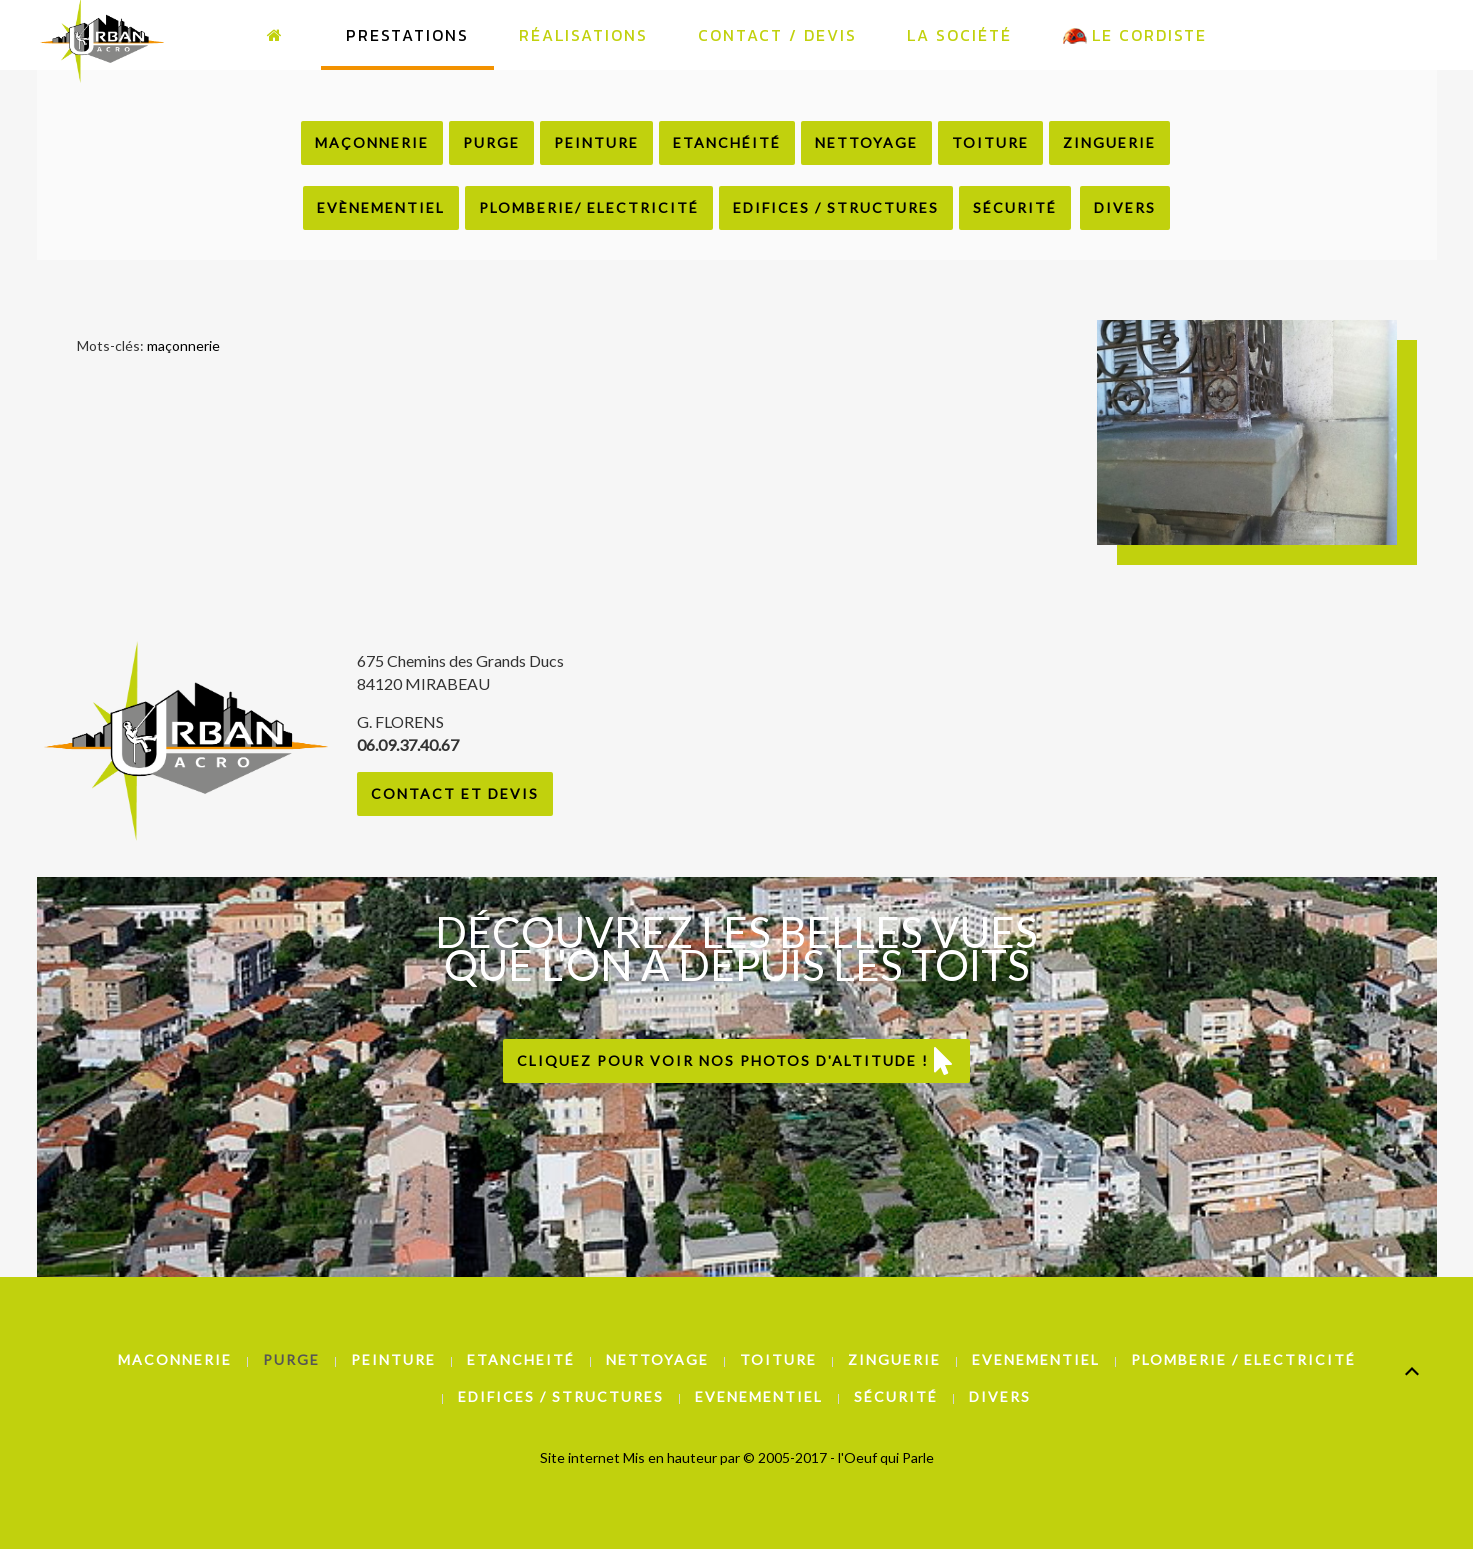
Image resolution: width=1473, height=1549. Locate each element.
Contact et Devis (455, 793)
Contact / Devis (777, 35)
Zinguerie (1109, 142)
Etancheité (521, 1359)
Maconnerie (175, 1359)
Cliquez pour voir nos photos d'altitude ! (736, 1061)
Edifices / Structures (836, 207)
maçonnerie (183, 345)
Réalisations (583, 35)
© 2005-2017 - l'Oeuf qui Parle (838, 1457)
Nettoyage (866, 142)
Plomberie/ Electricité (589, 207)
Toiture (990, 142)
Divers (1125, 207)
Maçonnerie (372, 142)
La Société (959, 35)
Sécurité (1015, 207)
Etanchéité (727, 142)
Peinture (596, 142)
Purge (491, 142)
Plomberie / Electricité (1243, 1359)
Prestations (407, 35)
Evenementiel (1036, 1359)
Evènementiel (381, 207)
